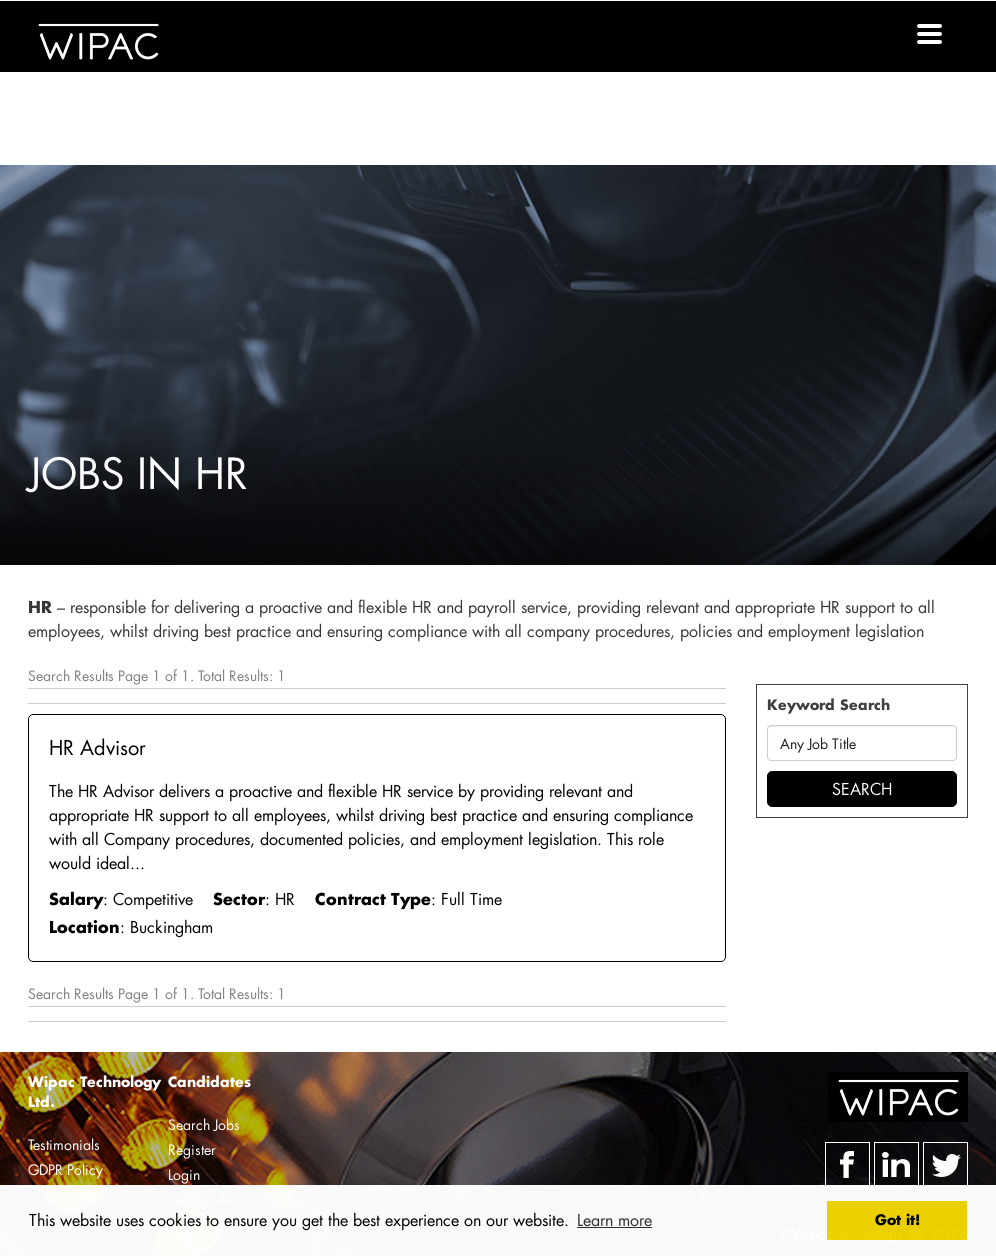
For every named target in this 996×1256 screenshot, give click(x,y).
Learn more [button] (614, 1219)
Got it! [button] (897, 1219)
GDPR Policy (65, 1169)
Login (184, 1174)
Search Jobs (204, 1124)
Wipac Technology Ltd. (94, 1091)
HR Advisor (97, 747)
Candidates (209, 1081)
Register (192, 1149)
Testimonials (64, 1144)
